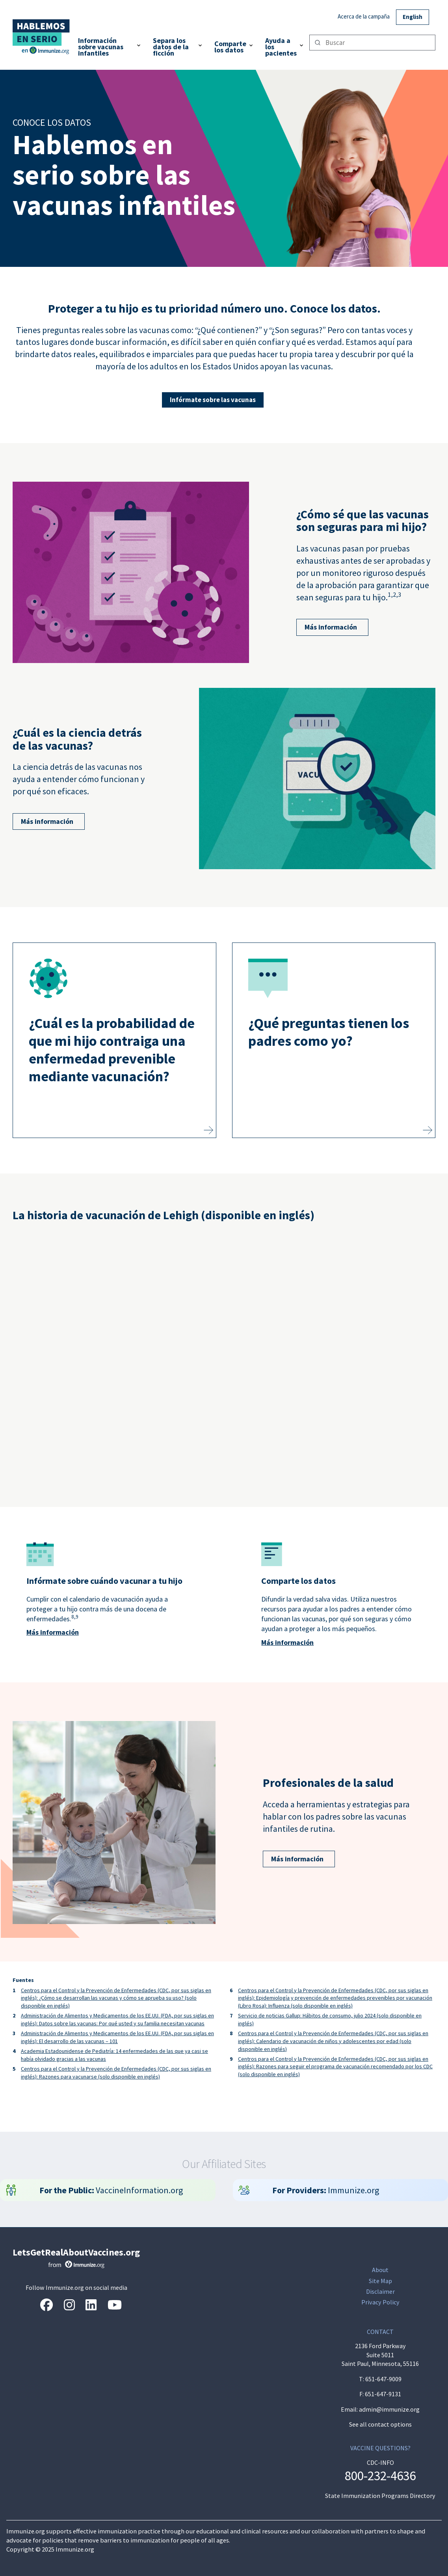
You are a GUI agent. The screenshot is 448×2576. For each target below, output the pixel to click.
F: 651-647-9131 (380, 2394)
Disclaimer (380, 2291)
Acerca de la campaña (364, 16)
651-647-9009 (383, 2379)
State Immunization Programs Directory (380, 2496)
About (380, 2270)
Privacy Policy (380, 2302)
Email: (350, 2409)
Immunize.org (325, 2190)
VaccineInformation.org (111, 2190)
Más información (326, 626)
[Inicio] (42, 32)
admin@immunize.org (389, 2409)
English (412, 16)
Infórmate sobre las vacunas (213, 399)
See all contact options (380, 2424)
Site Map (380, 2281)
